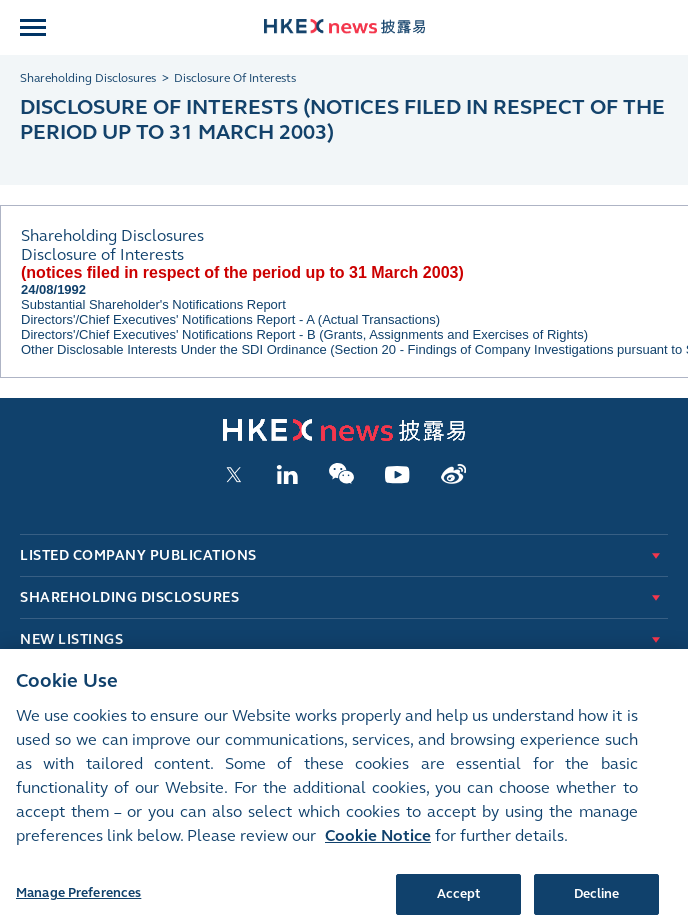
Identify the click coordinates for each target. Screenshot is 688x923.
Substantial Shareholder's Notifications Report (153, 304)
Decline (597, 901)
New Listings (71, 639)
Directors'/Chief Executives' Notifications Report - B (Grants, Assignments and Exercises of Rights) (304, 334)
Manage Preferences (78, 900)
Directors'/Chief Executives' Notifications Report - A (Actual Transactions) (230, 319)
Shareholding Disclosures (129, 597)
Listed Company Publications (138, 555)
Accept (459, 901)
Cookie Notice (378, 842)
